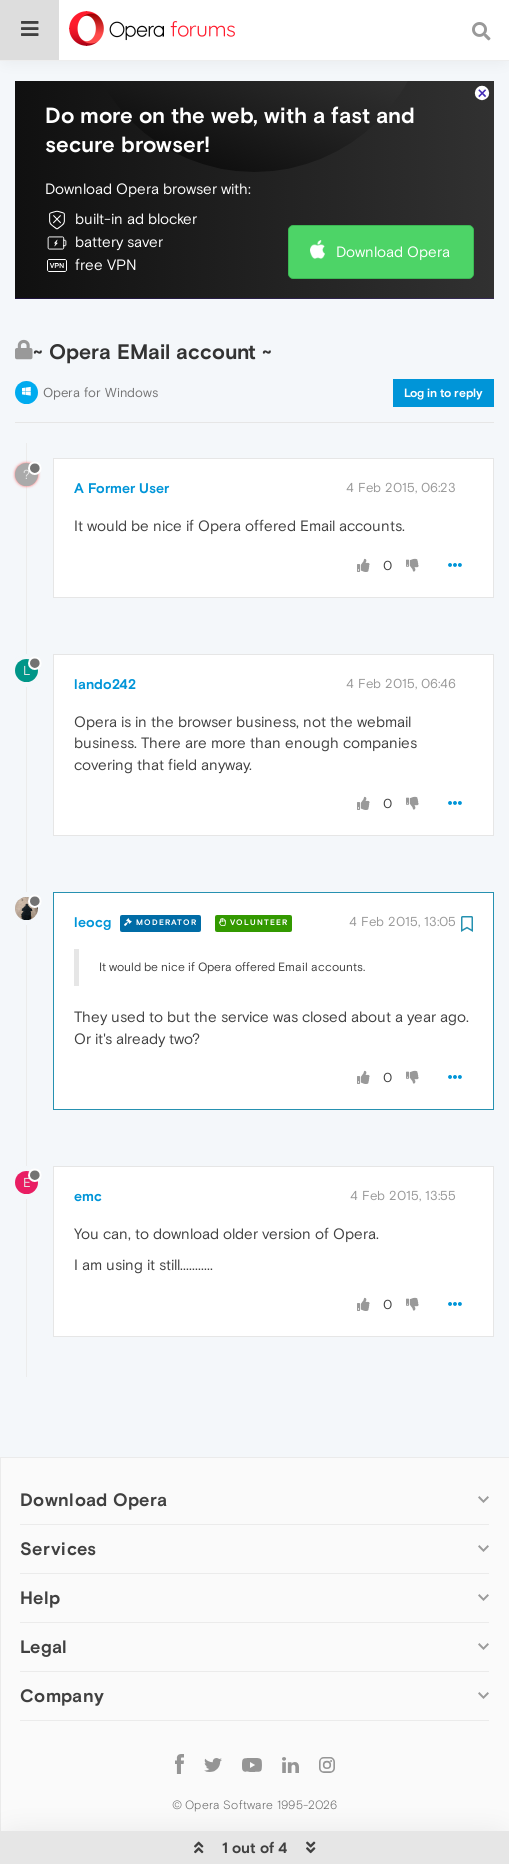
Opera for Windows (100, 340)
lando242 (105, 632)
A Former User (121, 437)
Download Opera (393, 199)
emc (88, 1144)
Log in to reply (443, 341)
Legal (44, 1595)
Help (40, 1546)
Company (62, 1644)
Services (58, 1496)
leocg (92, 870)
